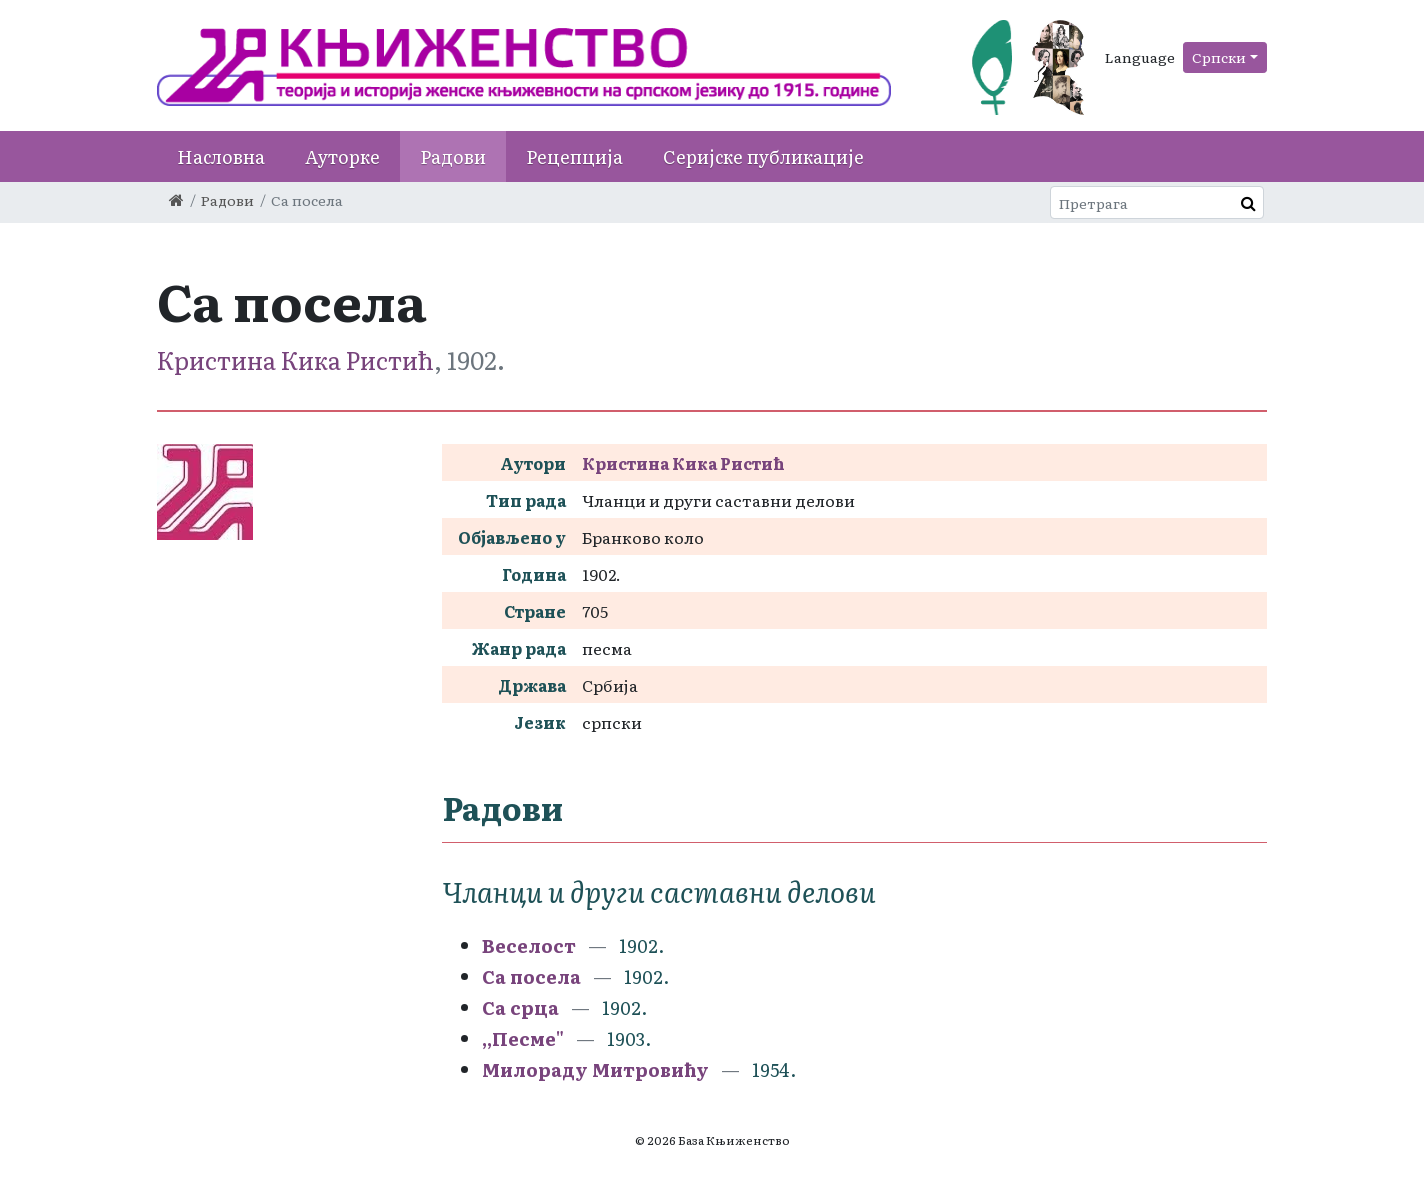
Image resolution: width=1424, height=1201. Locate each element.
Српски (1219, 57)
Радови (453, 156)
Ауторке (342, 156)
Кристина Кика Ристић (295, 359)
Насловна (221, 156)
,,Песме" (523, 1038)
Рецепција (574, 156)
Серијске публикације (763, 156)
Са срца (520, 1007)
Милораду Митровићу (595, 1069)
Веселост (529, 945)
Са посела (531, 976)
